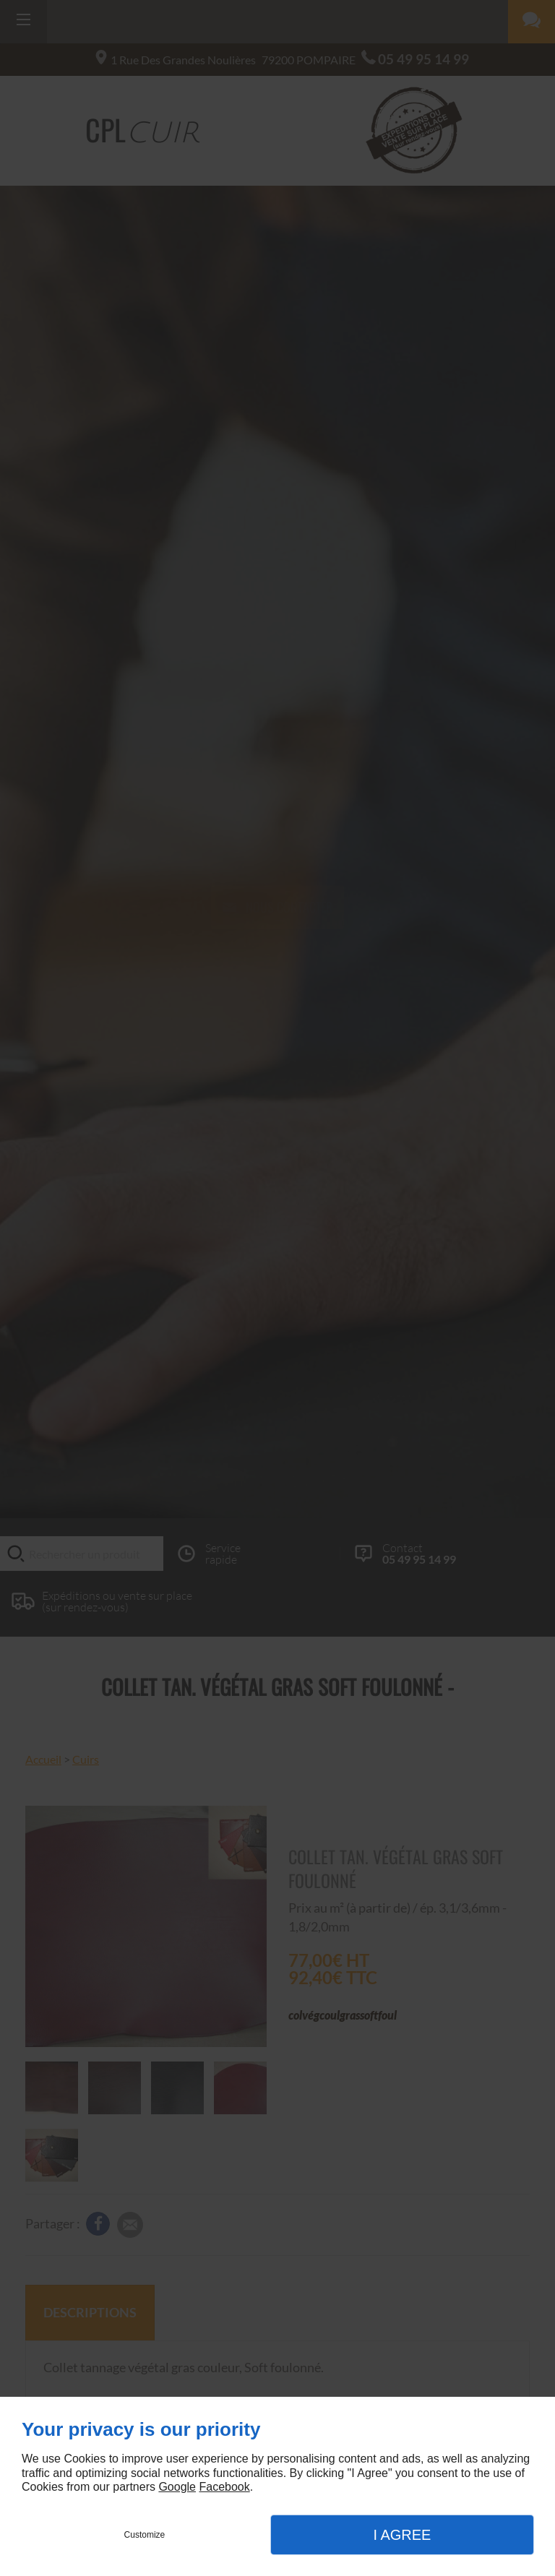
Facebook (224, 2487)
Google (177, 2487)
